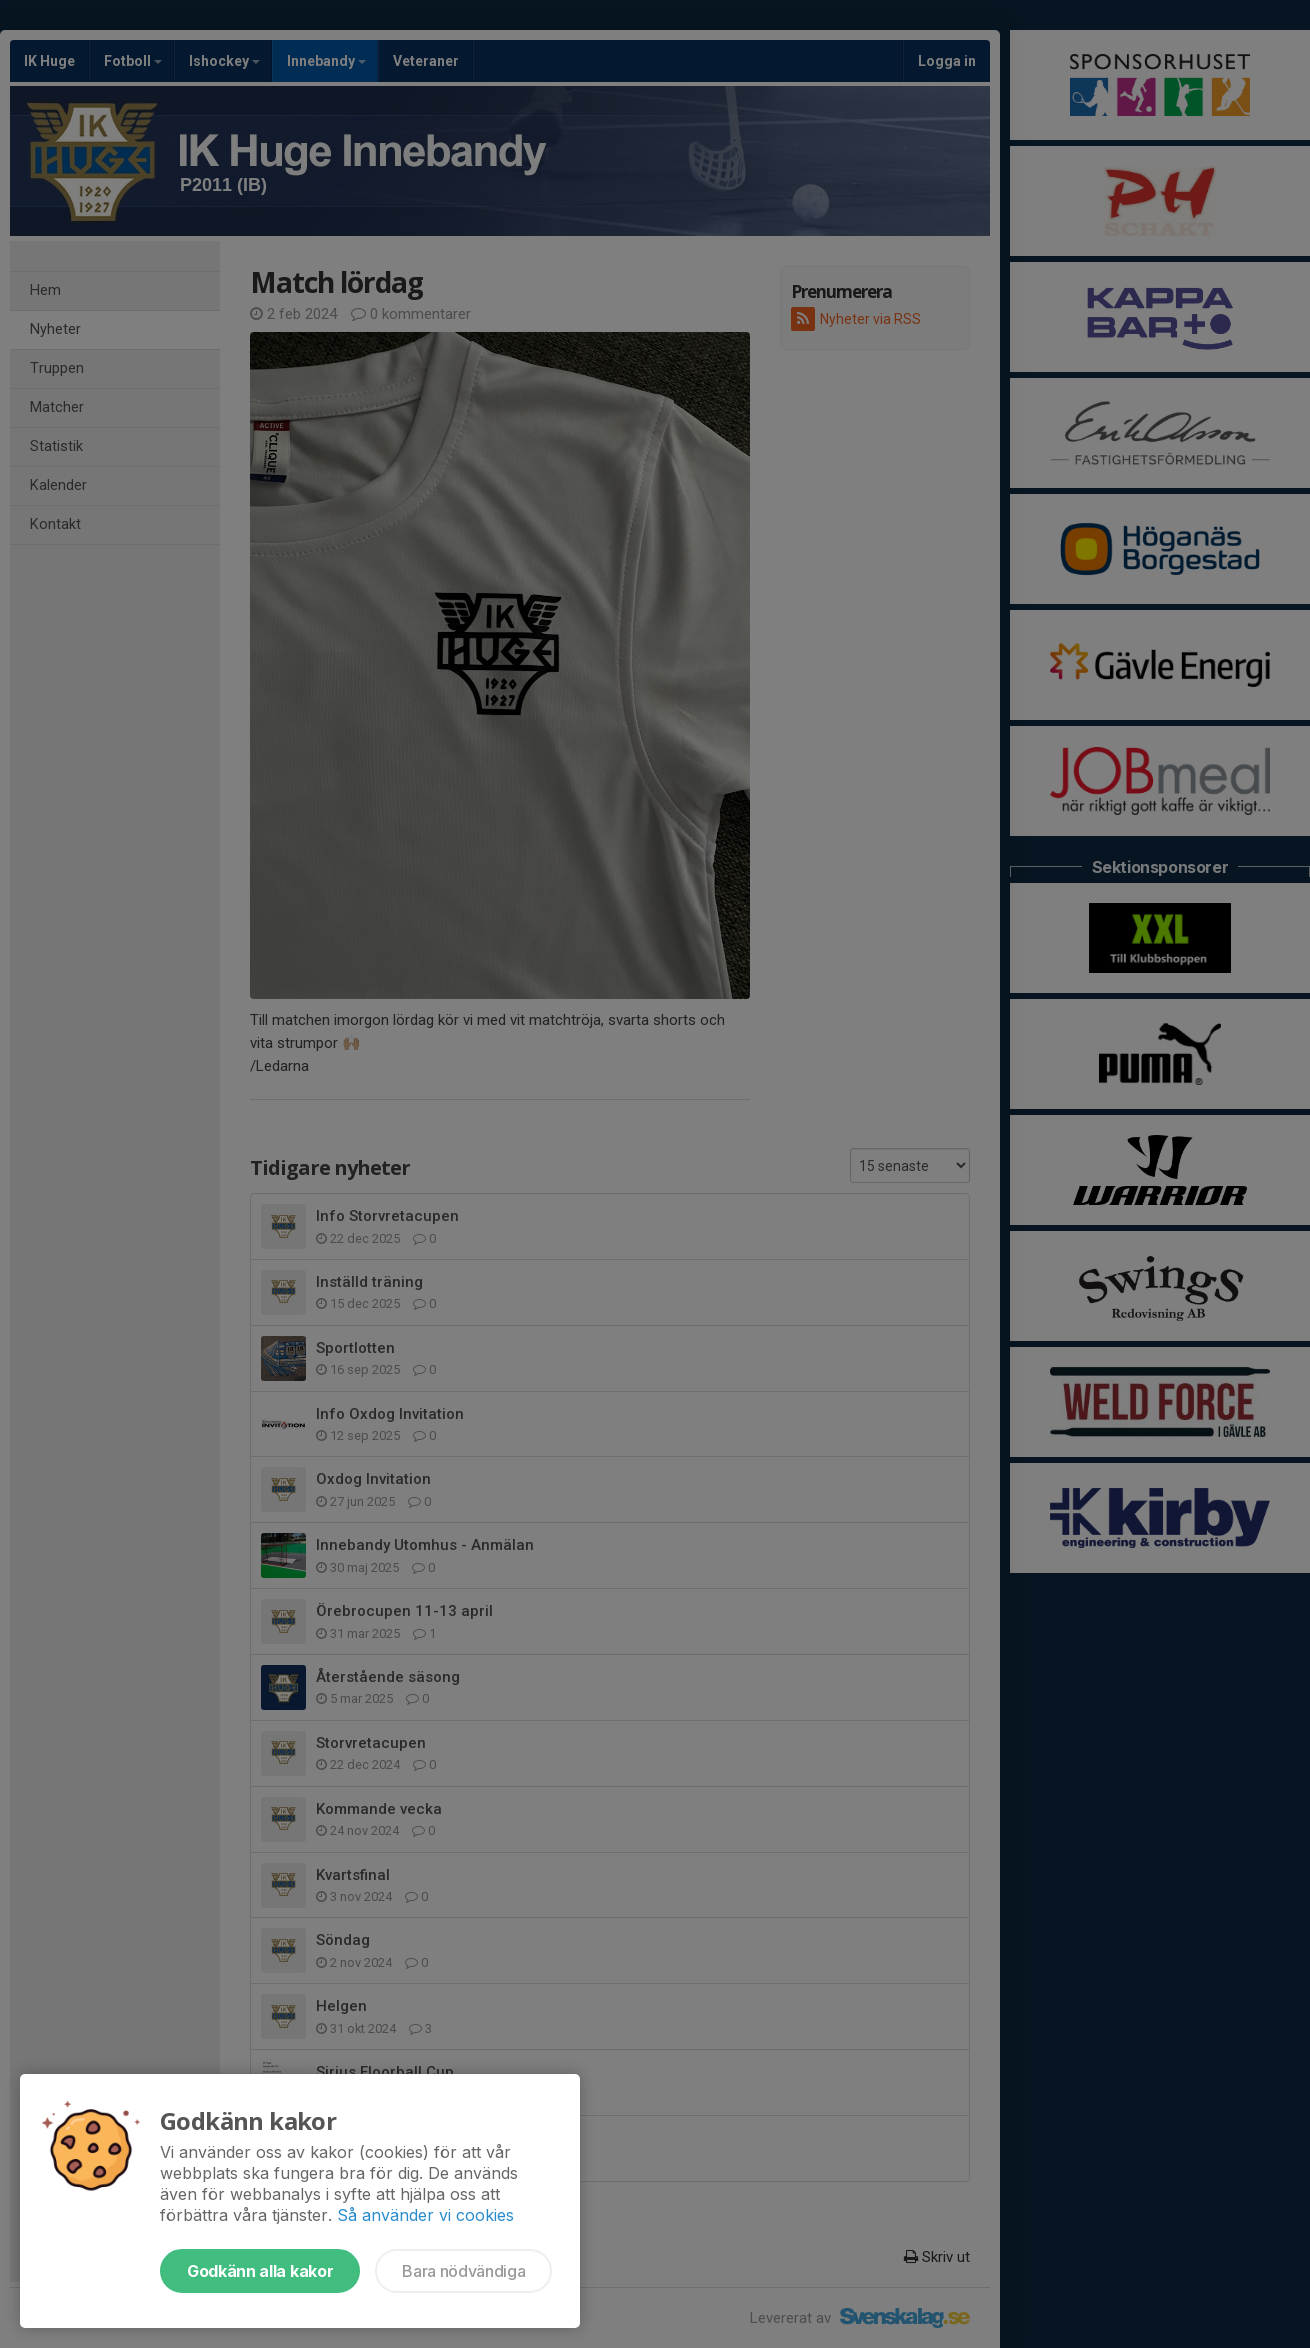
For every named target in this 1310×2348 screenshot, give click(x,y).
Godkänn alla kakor (260, 2271)
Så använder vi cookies (425, 2215)
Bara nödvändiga (463, 2271)
